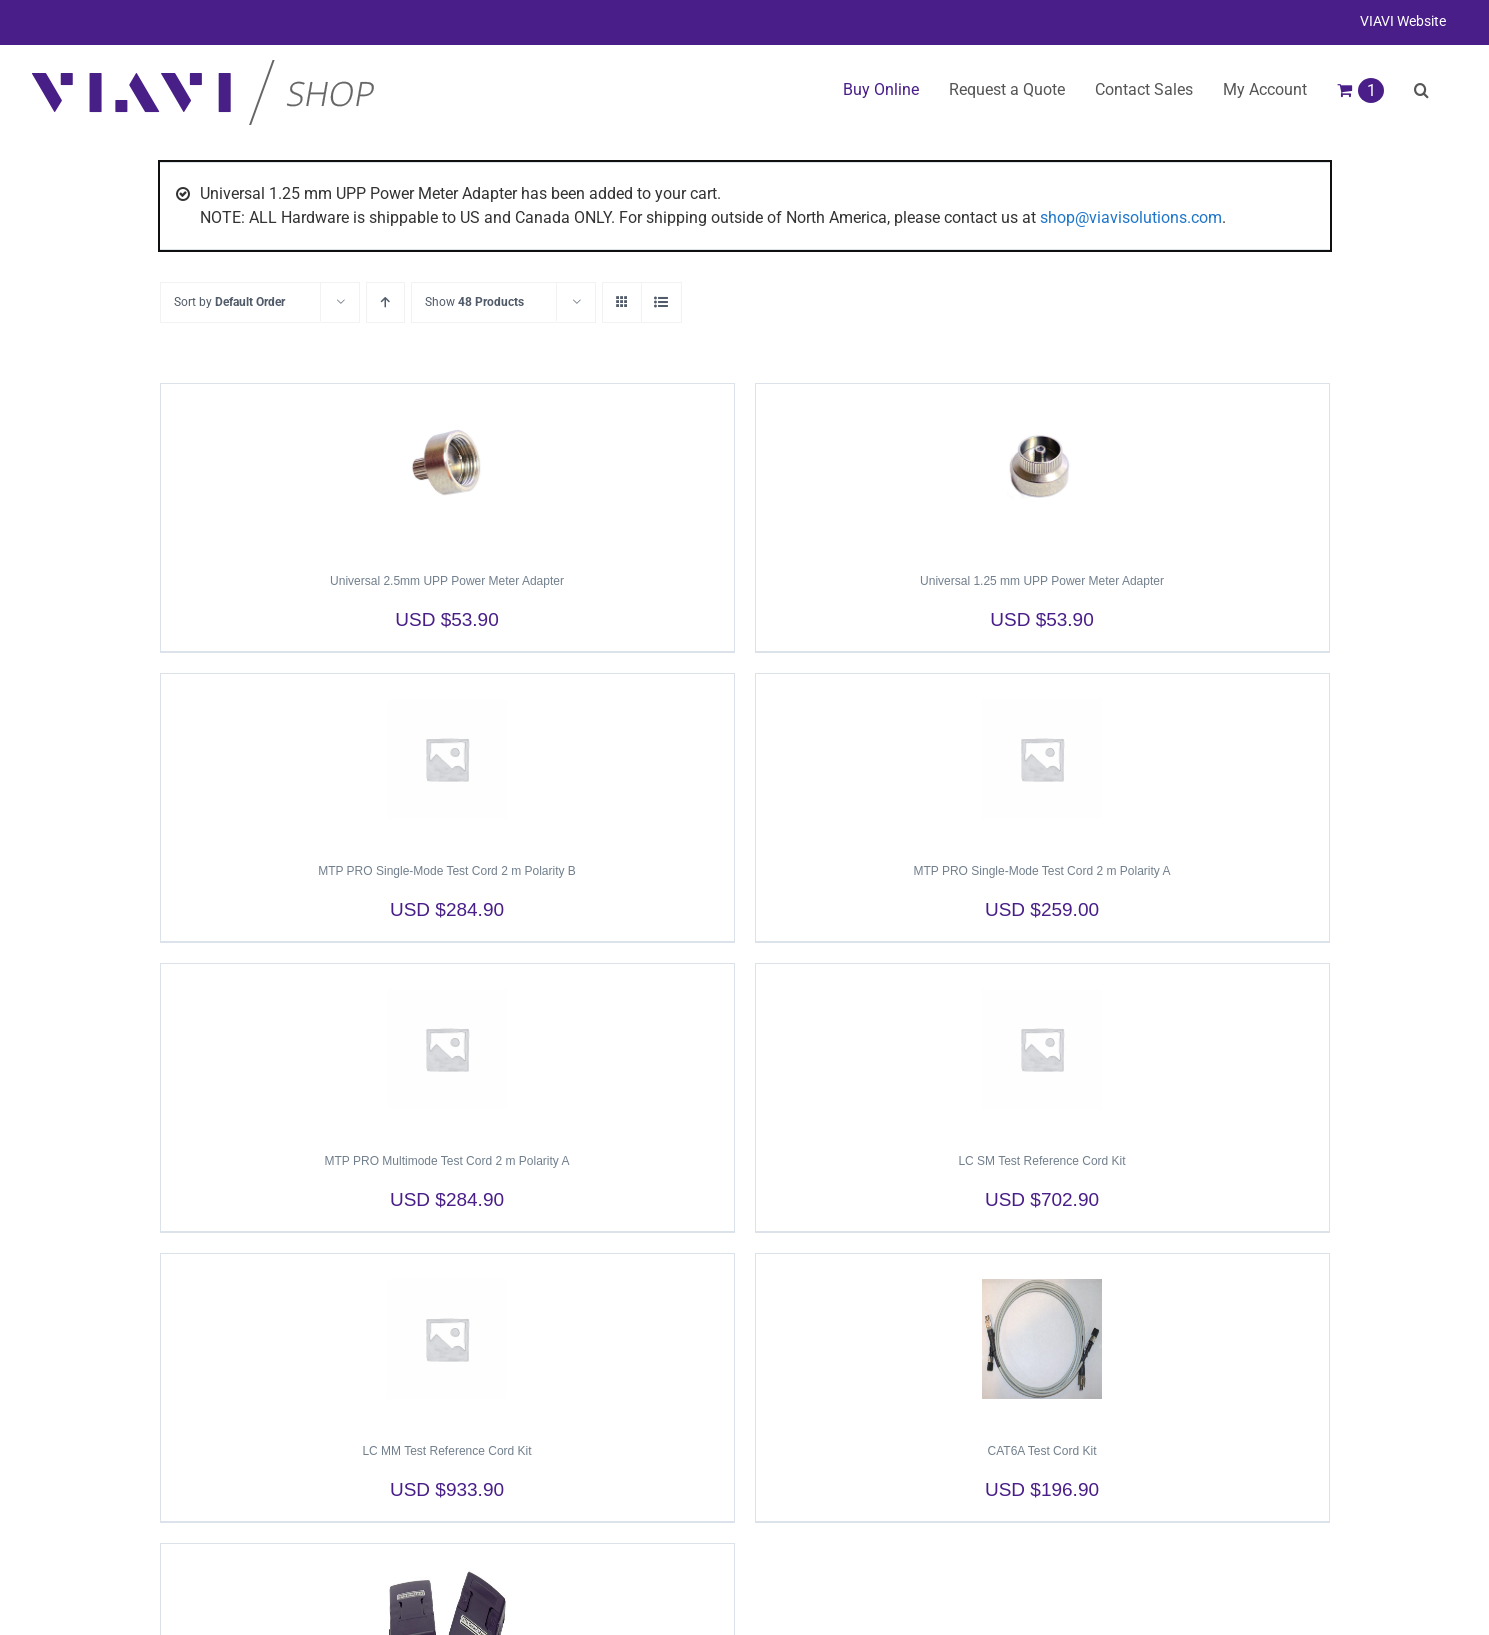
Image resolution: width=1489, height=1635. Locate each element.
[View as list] (661, 302)
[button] (1421, 90)
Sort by (229, 302)
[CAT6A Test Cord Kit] (1042, 1339)
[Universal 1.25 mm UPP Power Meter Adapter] (1042, 469)
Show (474, 302)
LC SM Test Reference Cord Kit (1041, 1161)
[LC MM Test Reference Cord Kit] (447, 1339)
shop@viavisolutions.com (1131, 217)
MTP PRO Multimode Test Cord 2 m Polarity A (447, 1161)
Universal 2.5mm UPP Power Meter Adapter (447, 581)
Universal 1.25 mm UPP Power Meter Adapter (1042, 581)
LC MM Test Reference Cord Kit (446, 1451)
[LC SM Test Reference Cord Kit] (1042, 1049)
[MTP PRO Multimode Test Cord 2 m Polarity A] (447, 1049)
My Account (1265, 89)
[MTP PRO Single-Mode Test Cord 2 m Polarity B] (447, 759)
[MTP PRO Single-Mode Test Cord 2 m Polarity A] (1042, 759)
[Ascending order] (385, 302)
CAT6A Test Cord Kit (1042, 1451)
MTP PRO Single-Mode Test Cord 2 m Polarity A (1042, 871)
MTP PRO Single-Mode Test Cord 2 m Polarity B (447, 871)
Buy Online (881, 89)
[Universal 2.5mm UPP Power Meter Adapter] (447, 469)
